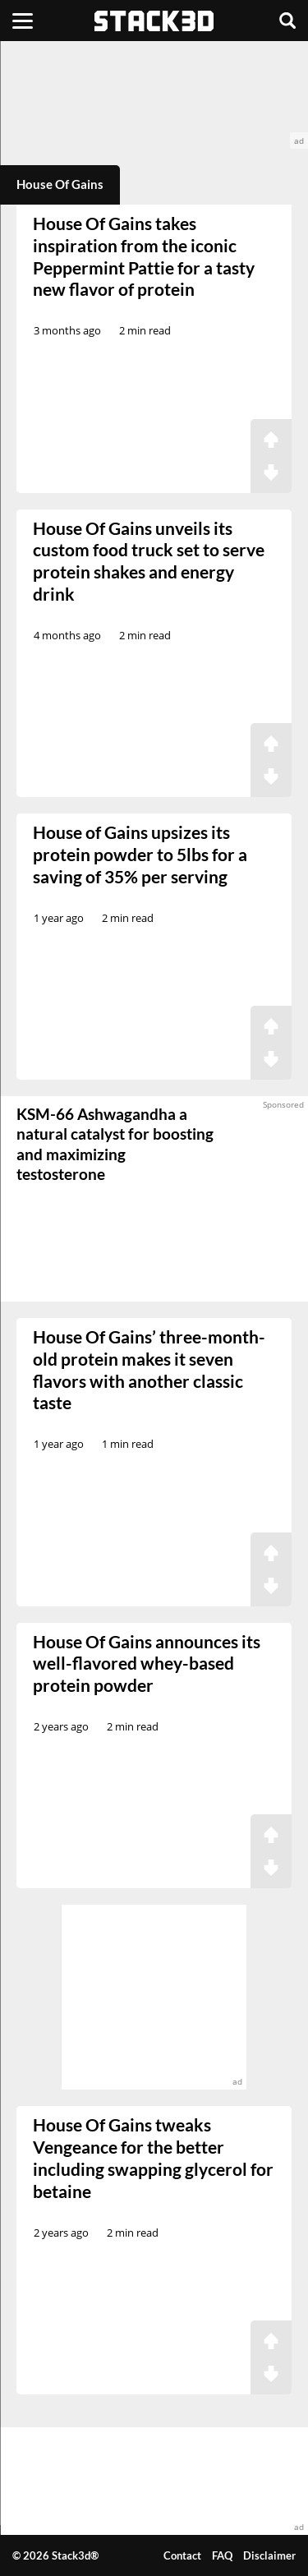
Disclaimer (269, 2555)
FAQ (222, 2555)
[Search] (287, 20)
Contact (182, 2555)
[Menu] (22, 20)
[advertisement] (154, 95)
